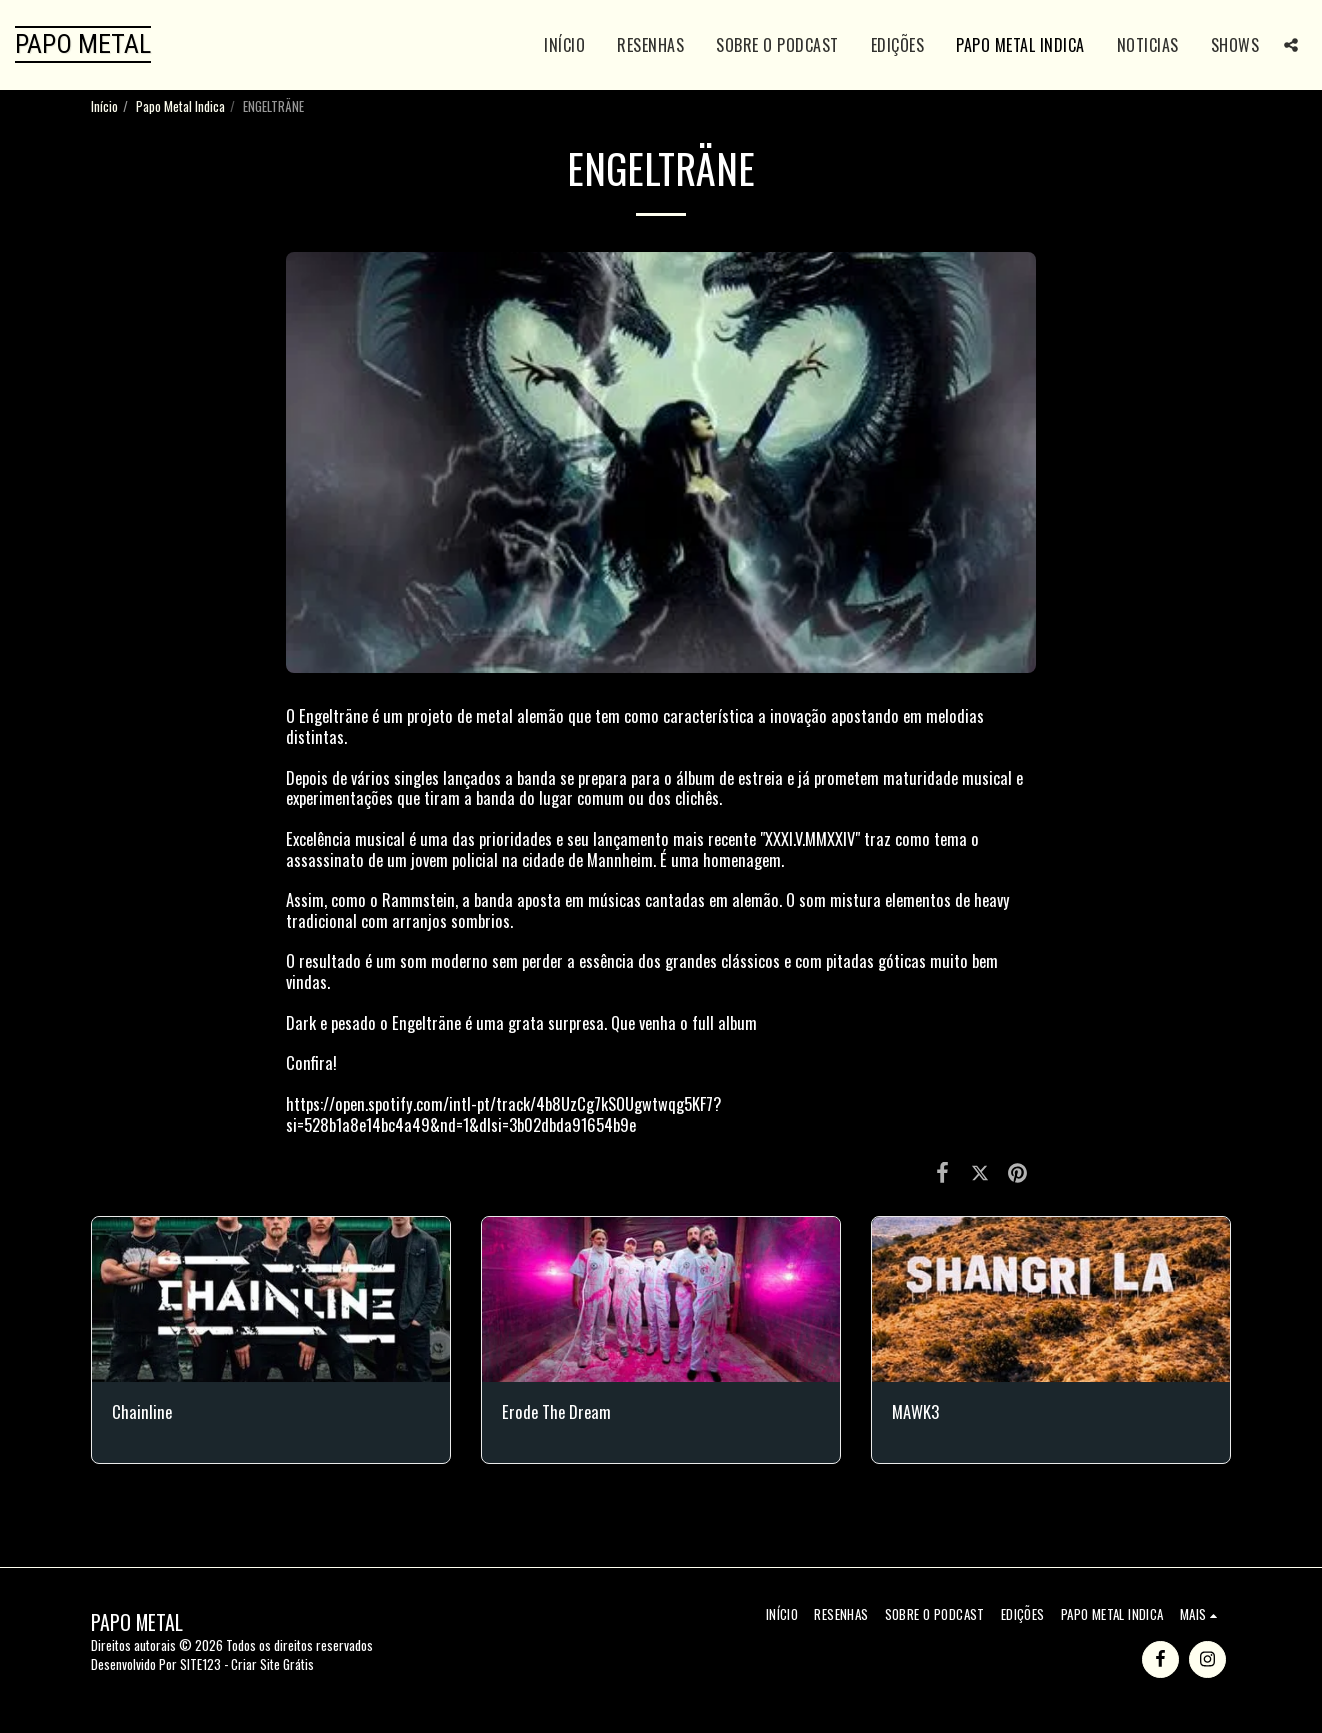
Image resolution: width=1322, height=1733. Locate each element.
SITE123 (200, 1664)
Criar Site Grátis (272, 1664)
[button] (1291, 45)
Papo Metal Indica (180, 106)
